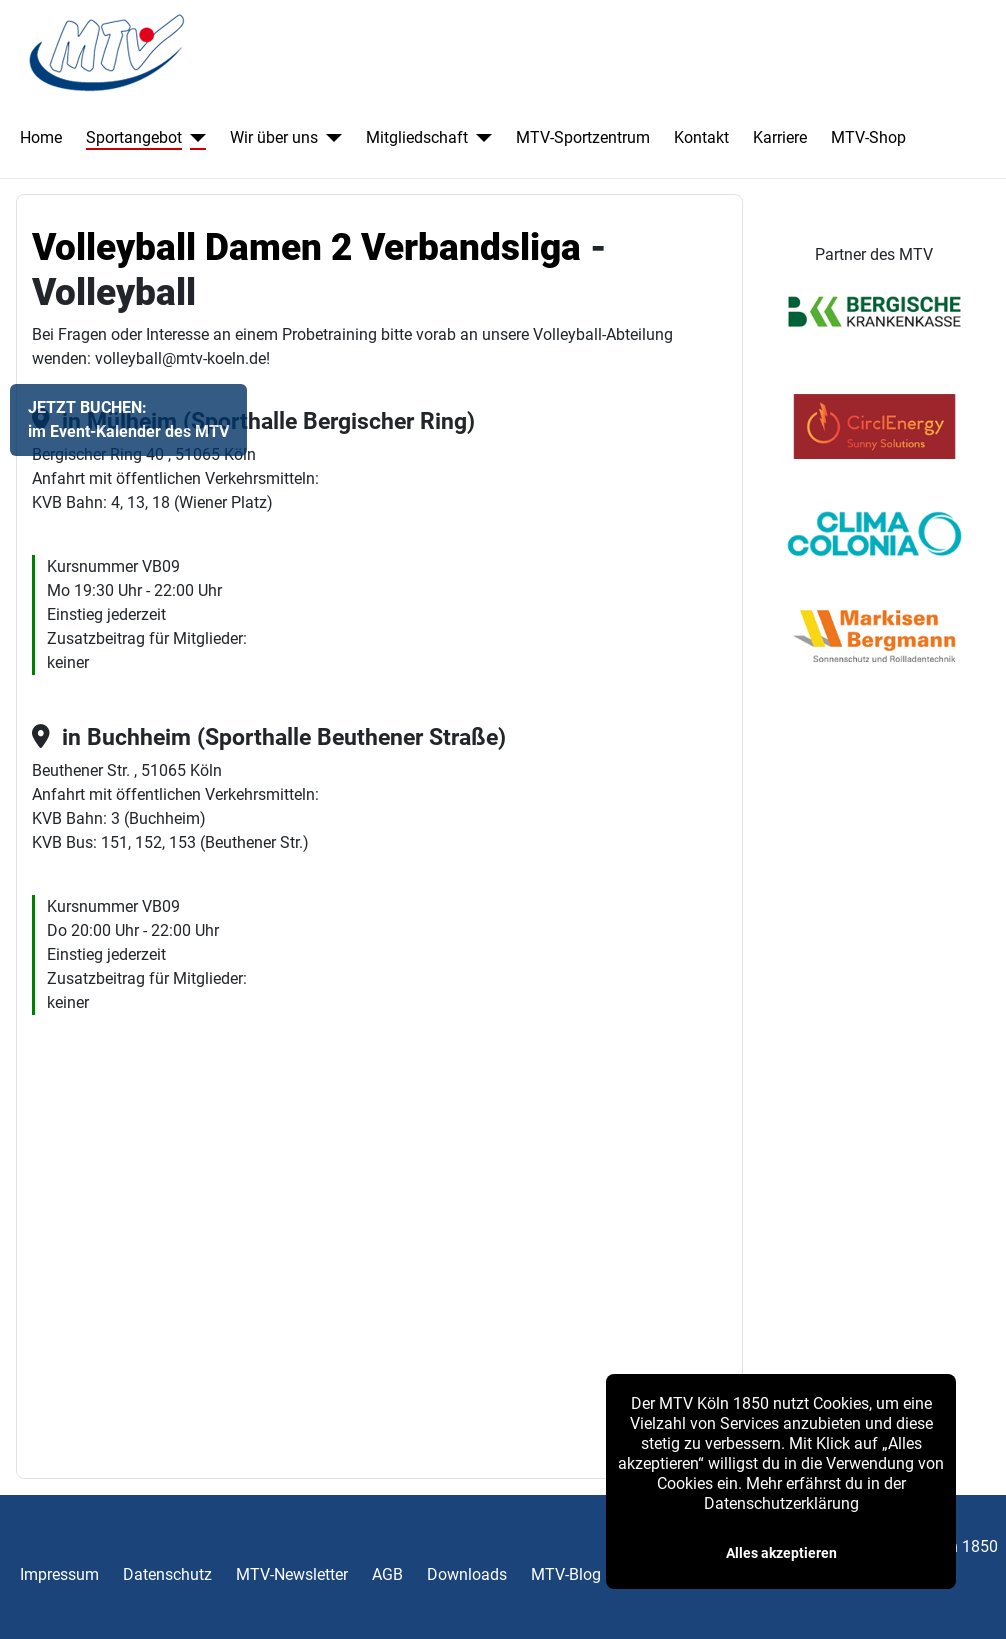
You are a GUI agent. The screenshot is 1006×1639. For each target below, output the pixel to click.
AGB (387, 1574)
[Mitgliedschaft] (480, 138)
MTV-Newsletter (292, 1574)
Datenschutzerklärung (781, 1503)
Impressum (59, 1574)
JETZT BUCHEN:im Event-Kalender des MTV (128, 419)
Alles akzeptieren (781, 1553)
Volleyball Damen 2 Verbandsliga (306, 247)
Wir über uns (274, 137)
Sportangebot (134, 137)
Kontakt (701, 137)
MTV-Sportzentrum (583, 137)
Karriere (780, 137)
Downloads (467, 1574)
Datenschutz (167, 1574)
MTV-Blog (566, 1574)
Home (41, 137)
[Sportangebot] (194, 138)
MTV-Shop (868, 137)
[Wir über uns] (330, 138)
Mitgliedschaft (417, 137)
